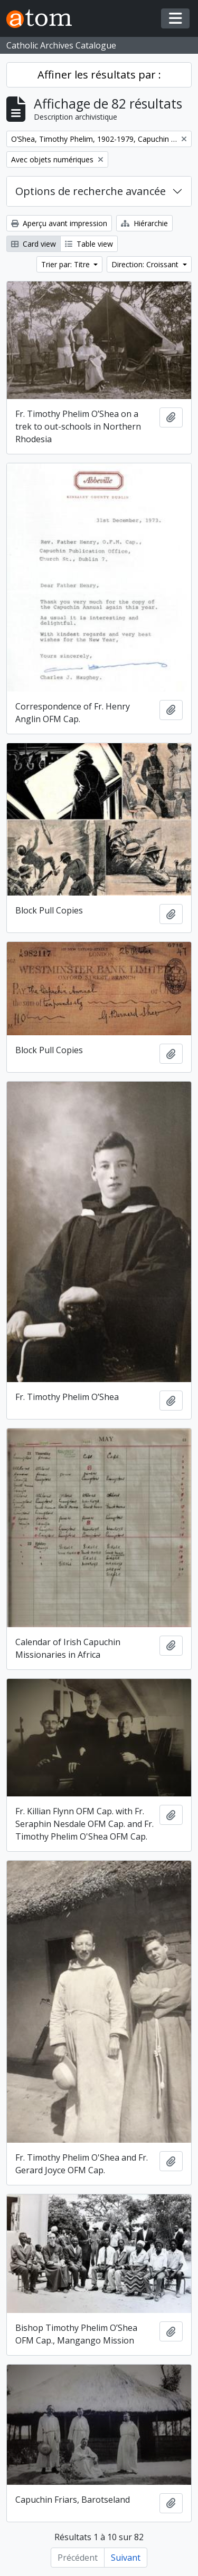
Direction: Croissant (146, 264)
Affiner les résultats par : (99, 74)
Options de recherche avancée (90, 191)
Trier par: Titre (66, 264)
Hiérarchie (144, 223)
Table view (89, 244)
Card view (33, 244)
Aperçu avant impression (59, 223)
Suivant (125, 2557)
